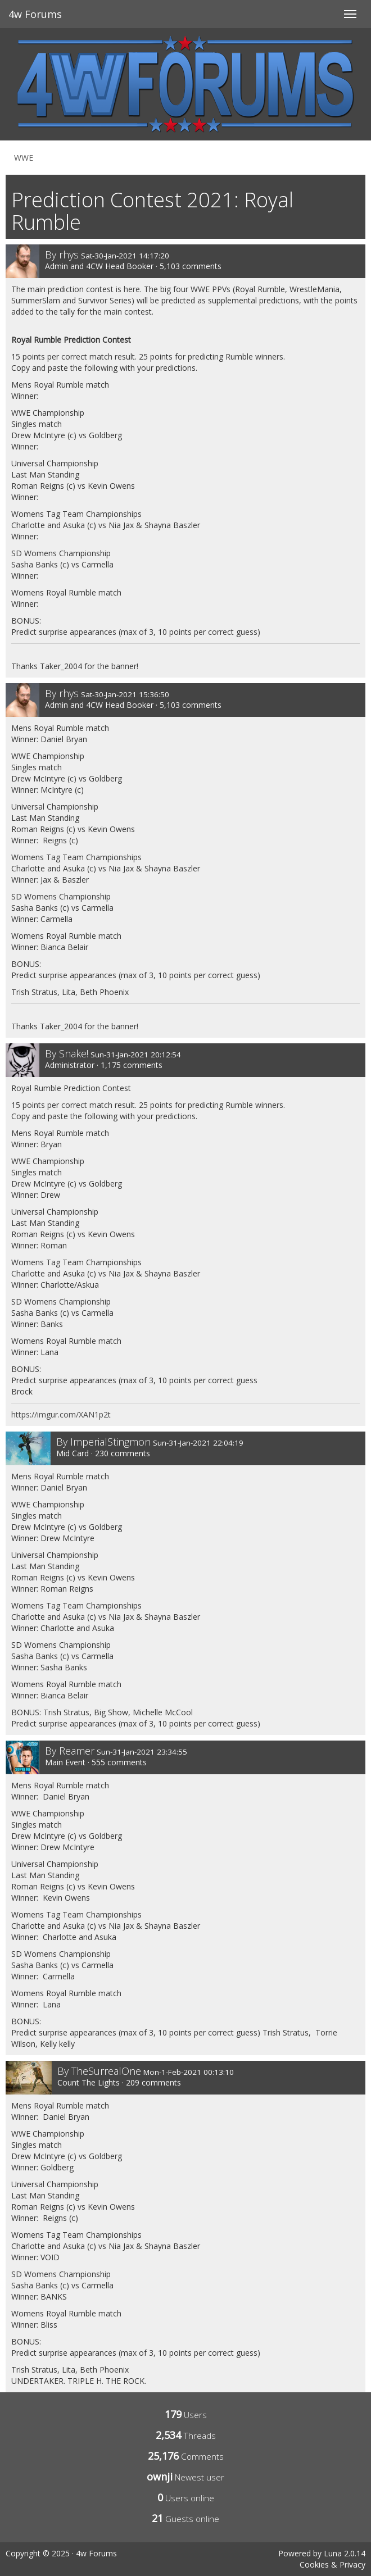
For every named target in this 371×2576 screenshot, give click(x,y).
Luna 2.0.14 (344, 2553)
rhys (69, 254)
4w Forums (35, 14)
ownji (160, 2476)
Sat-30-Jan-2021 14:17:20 (125, 256)
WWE (23, 157)
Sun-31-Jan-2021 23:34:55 (142, 1752)
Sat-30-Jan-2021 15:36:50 (125, 694)
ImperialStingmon (110, 1441)
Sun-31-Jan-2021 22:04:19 (198, 1443)
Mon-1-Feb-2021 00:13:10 (188, 2072)
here (132, 289)
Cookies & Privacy (332, 2564)
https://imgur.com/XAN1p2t (61, 1414)
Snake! (73, 1053)
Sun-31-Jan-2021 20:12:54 (136, 1055)
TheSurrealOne (106, 2071)
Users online (189, 2498)
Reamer (76, 1750)
